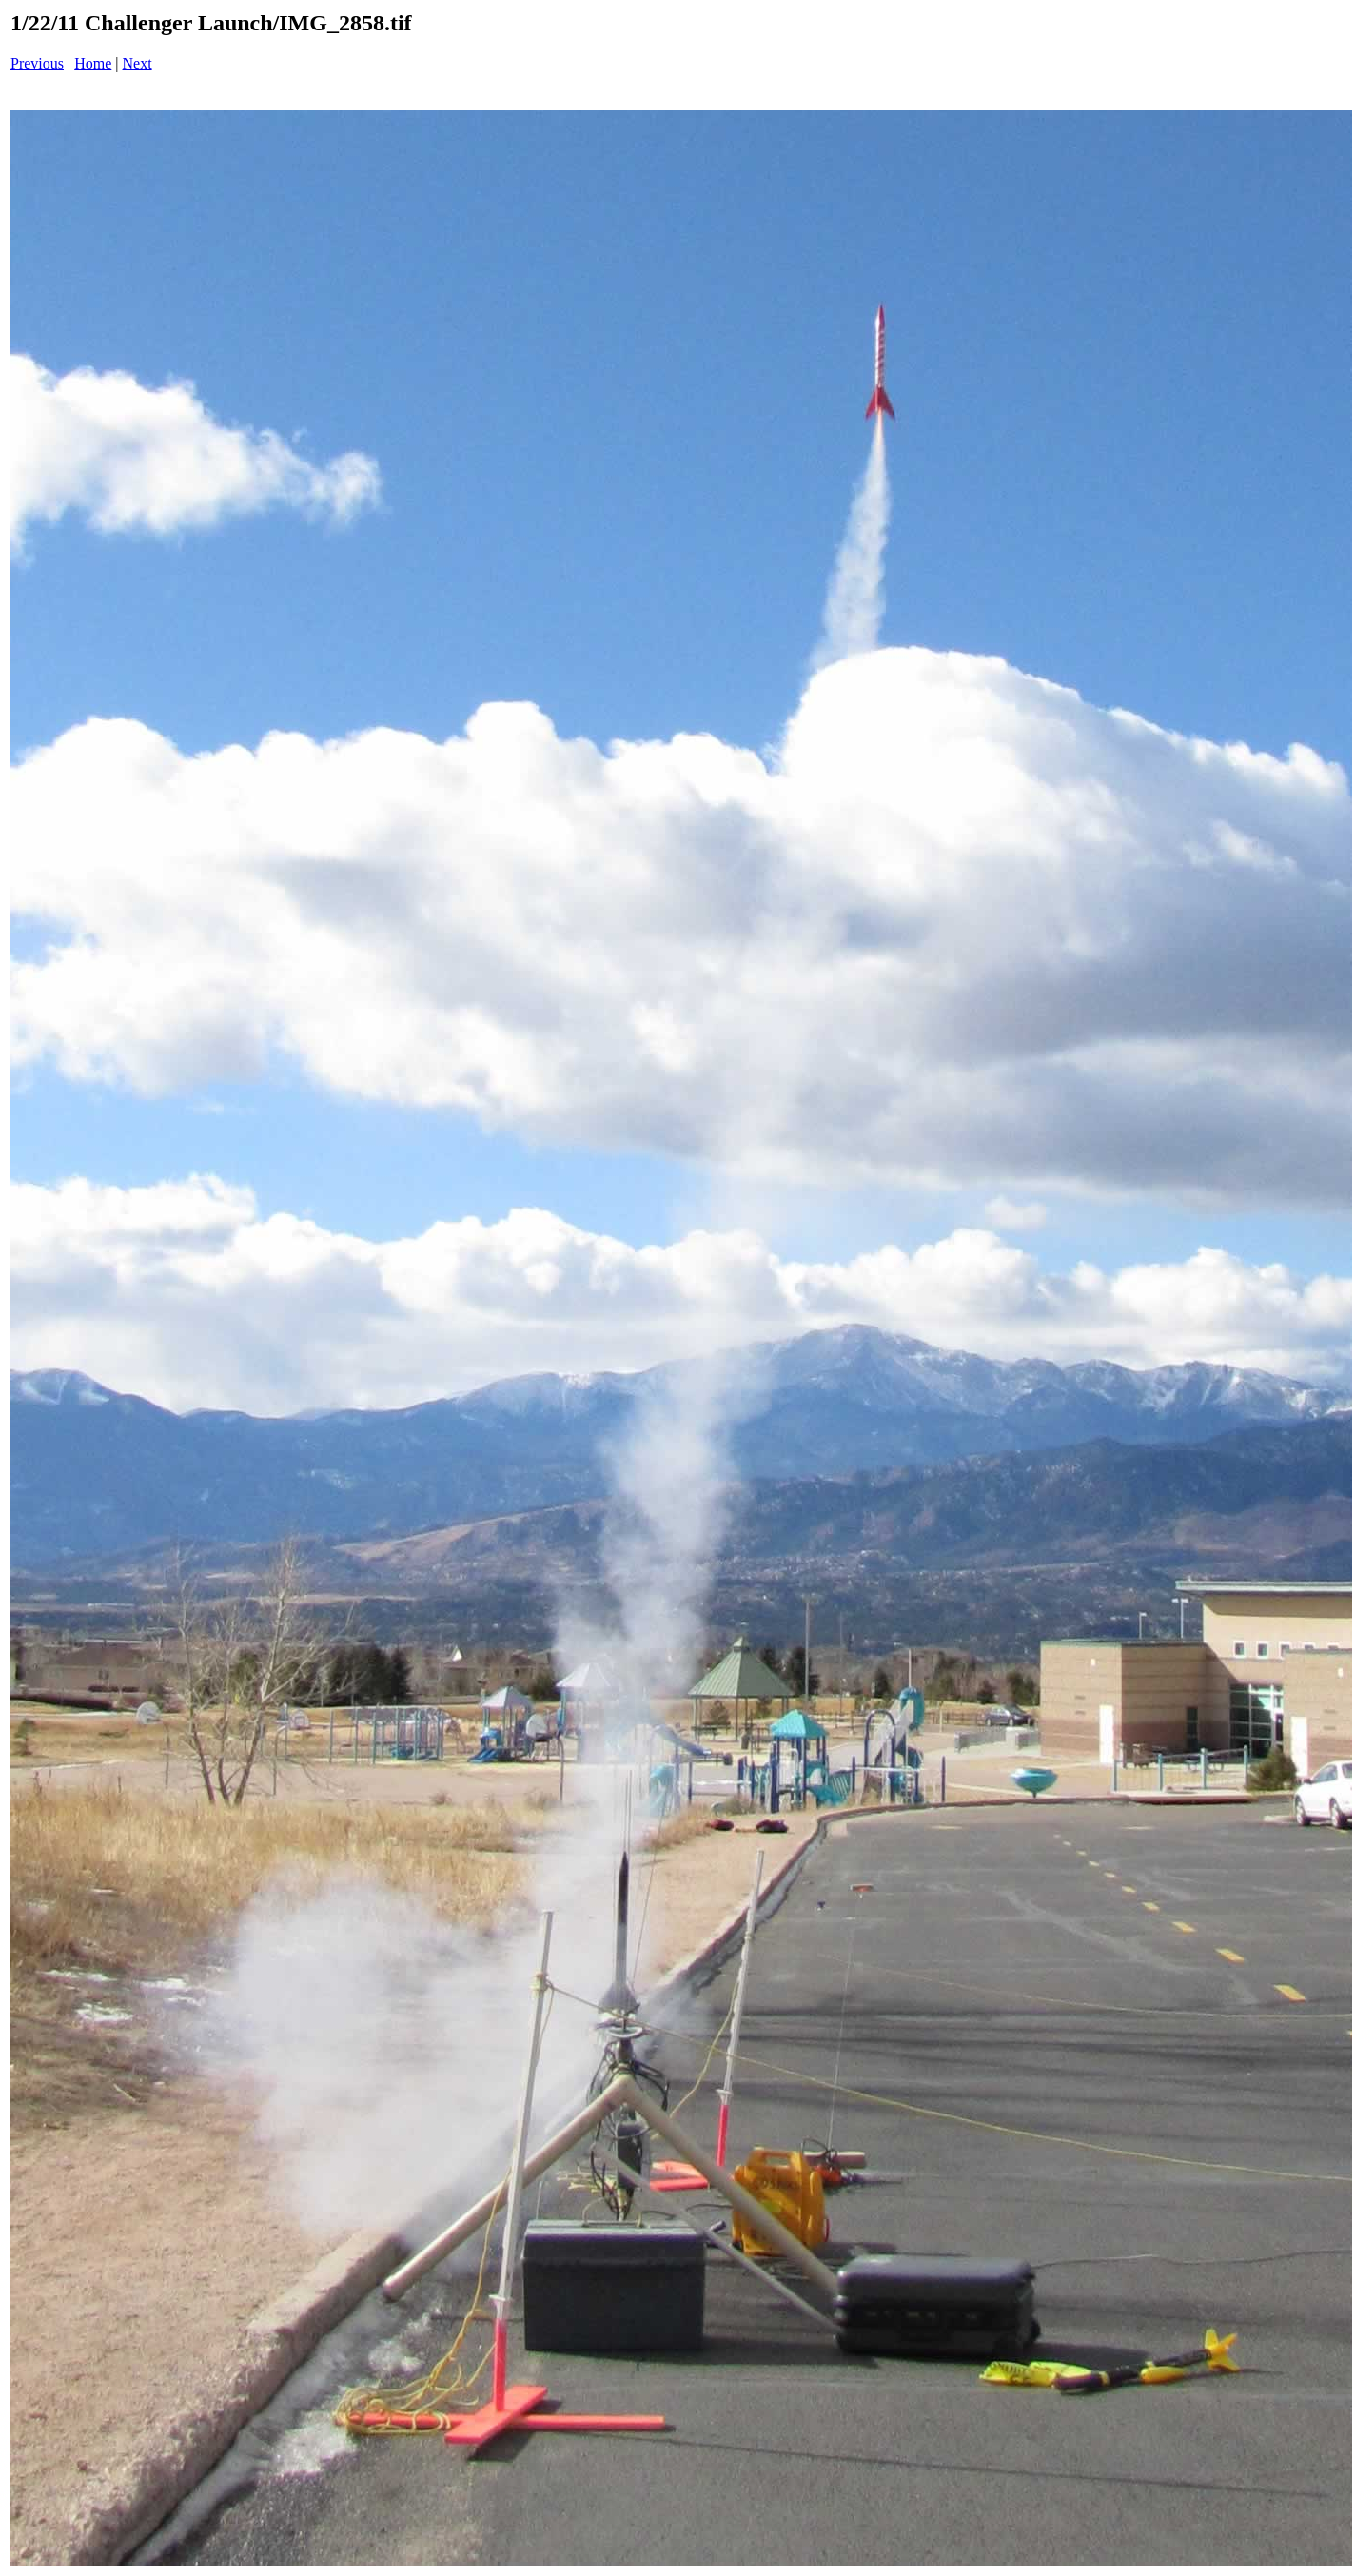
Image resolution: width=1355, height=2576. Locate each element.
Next (137, 63)
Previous (37, 63)
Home (92, 63)
